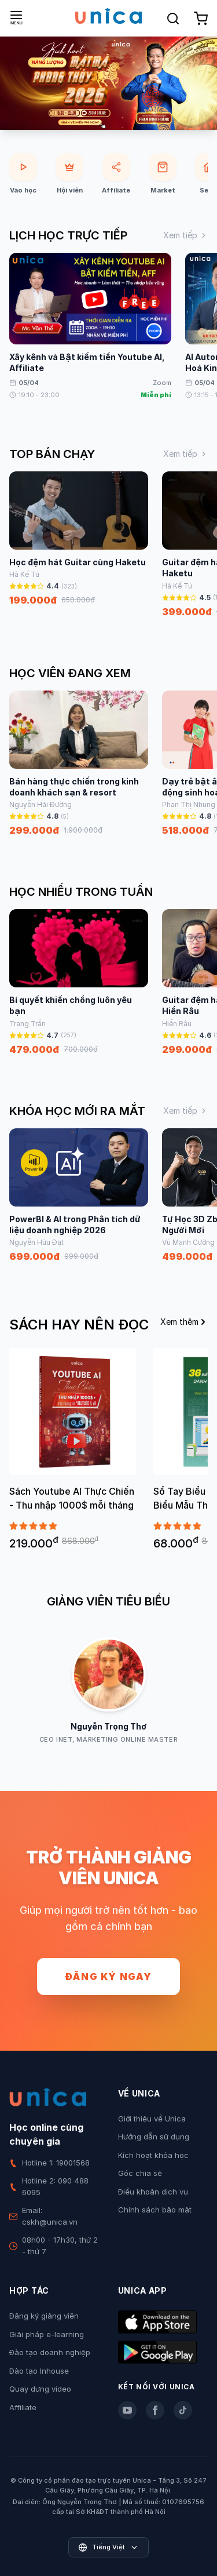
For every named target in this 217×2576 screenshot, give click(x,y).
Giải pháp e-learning (46, 2334)
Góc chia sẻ (140, 2173)
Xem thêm (184, 1322)
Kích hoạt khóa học (153, 2155)
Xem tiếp (185, 235)
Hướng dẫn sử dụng (153, 2136)
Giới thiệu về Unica (152, 2118)
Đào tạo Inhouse (39, 2370)
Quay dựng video (40, 2388)
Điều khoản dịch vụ (153, 2191)
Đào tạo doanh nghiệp (49, 2352)
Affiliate (22, 2407)
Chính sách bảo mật (155, 2209)
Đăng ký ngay (108, 1976)
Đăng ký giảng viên (44, 2315)
